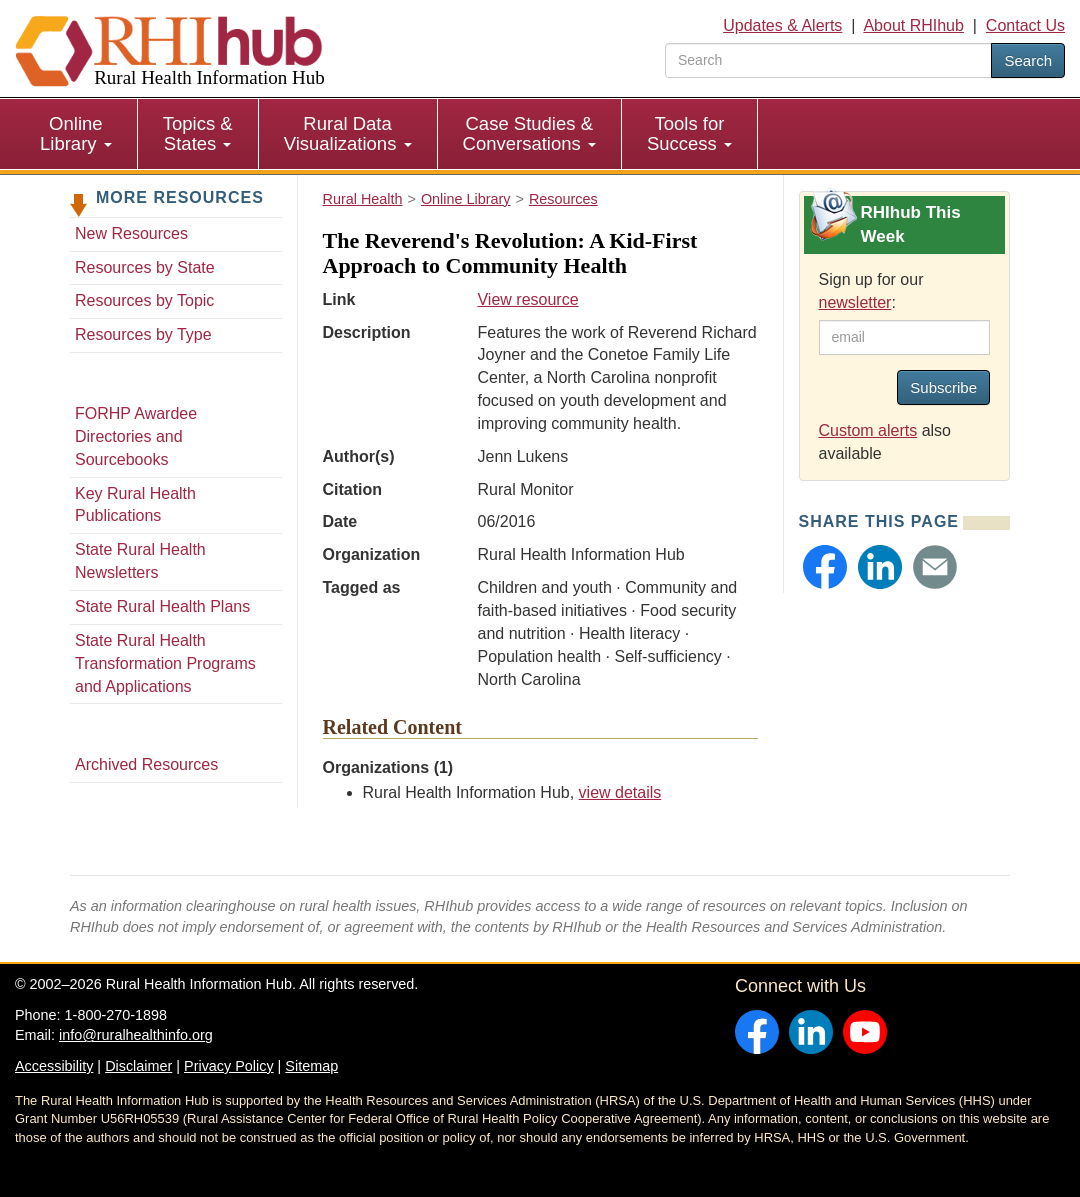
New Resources (131, 233)
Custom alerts (868, 430)
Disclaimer (138, 1066)
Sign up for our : (871, 291)
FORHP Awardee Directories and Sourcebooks (136, 436)
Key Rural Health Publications (135, 505)
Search (1028, 60)
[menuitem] (76, 134)
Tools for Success (689, 133)
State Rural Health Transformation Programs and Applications (165, 663)
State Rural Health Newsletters (140, 561)
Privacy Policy (229, 1066)
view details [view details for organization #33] (620, 792)
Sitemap (311, 1066)
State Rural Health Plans (162, 606)
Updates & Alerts (782, 25)
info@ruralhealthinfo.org (136, 1035)
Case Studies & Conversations (529, 133)
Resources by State (145, 267)
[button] (825, 567)
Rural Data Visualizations (348, 133)
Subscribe (943, 387)
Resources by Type (143, 334)
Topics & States (198, 133)
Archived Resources (146, 764)
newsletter (855, 302)
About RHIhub (913, 25)
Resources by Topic (144, 300)
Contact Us (1025, 25)
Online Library (76, 133)
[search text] (828, 60)
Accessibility (54, 1066)
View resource (527, 299)
